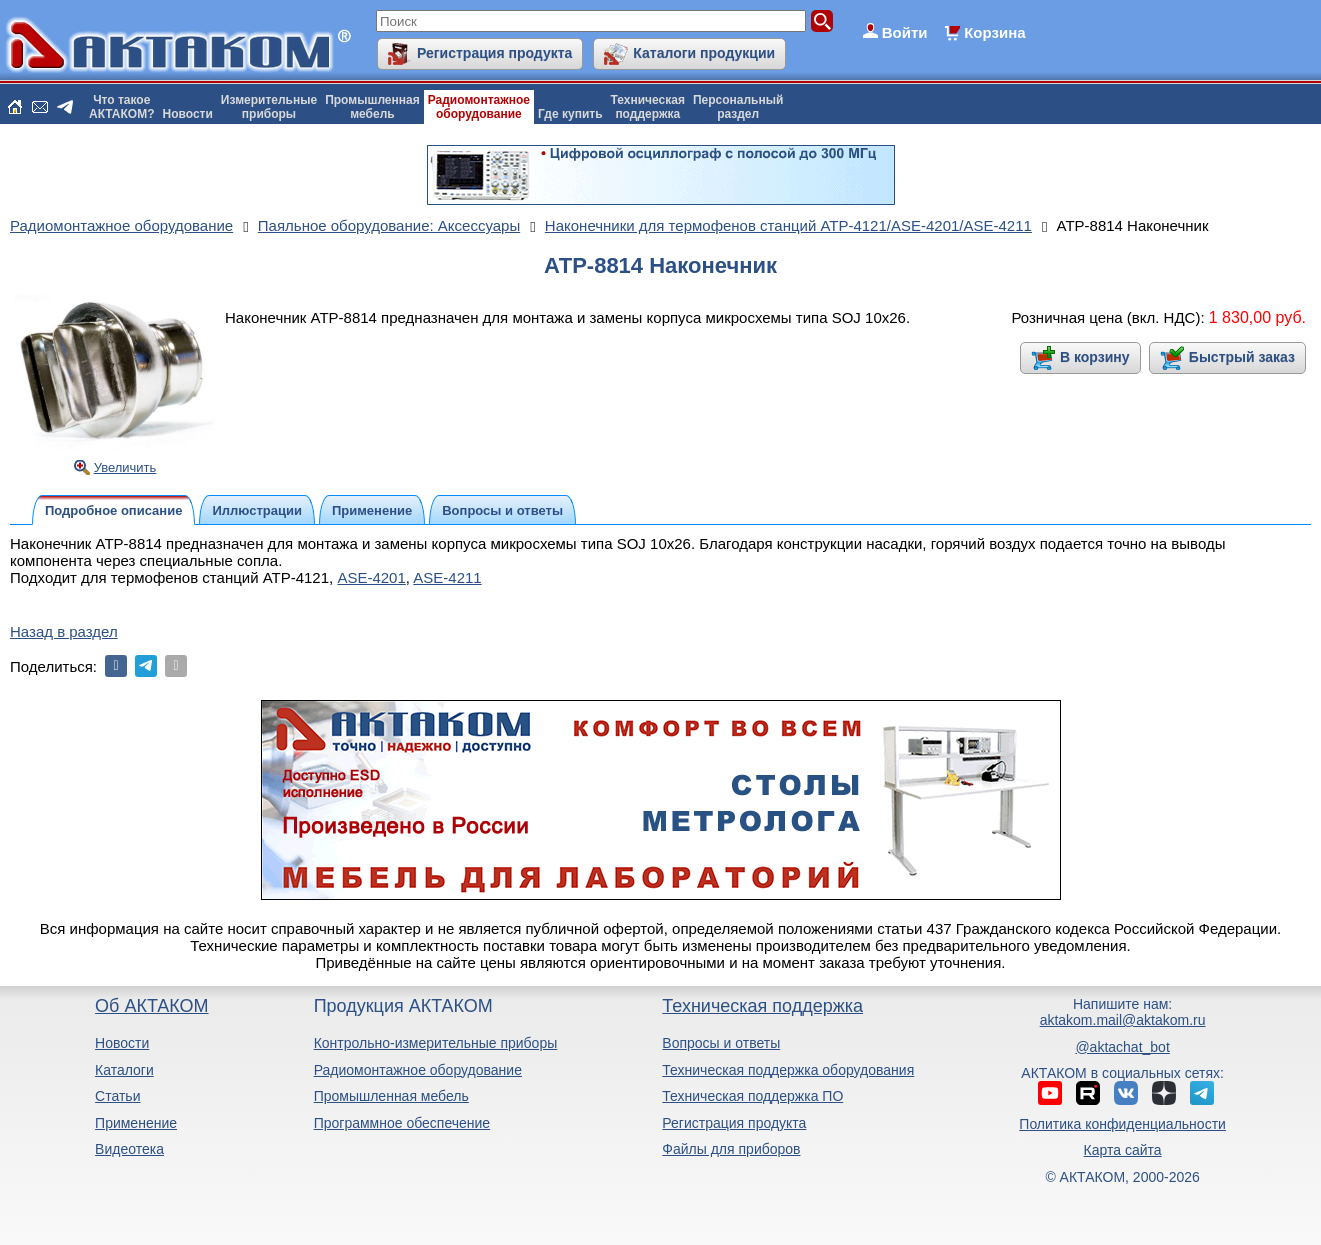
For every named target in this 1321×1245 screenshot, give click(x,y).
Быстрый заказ (1242, 357)
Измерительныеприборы (269, 107)
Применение (136, 1123)
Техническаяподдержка (648, 107)
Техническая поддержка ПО (752, 1096)
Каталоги (124, 1070)
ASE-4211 (447, 577)
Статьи (117, 1096)
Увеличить (125, 467)
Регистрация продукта (494, 53)
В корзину (1095, 357)
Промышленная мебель (391, 1096)
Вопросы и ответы (721, 1043)
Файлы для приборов (731, 1149)
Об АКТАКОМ (151, 1006)
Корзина (994, 32)
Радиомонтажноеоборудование (479, 107)
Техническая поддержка (762, 1006)
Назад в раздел (64, 631)
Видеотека (129, 1149)
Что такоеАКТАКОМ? (122, 107)
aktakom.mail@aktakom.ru (1123, 1020)
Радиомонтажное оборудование (418, 1070)
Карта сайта (1123, 1150)
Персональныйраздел (738, 107)
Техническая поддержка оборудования (788, 1070)
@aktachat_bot (1122, 1047)
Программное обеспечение (402, 1123)
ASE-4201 (371, 577)
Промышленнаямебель (372, 107)
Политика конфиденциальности (1122, 1124)
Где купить (570, 114)
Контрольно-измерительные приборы (436, 1043)
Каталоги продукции (704, 53)
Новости (188, 114)
